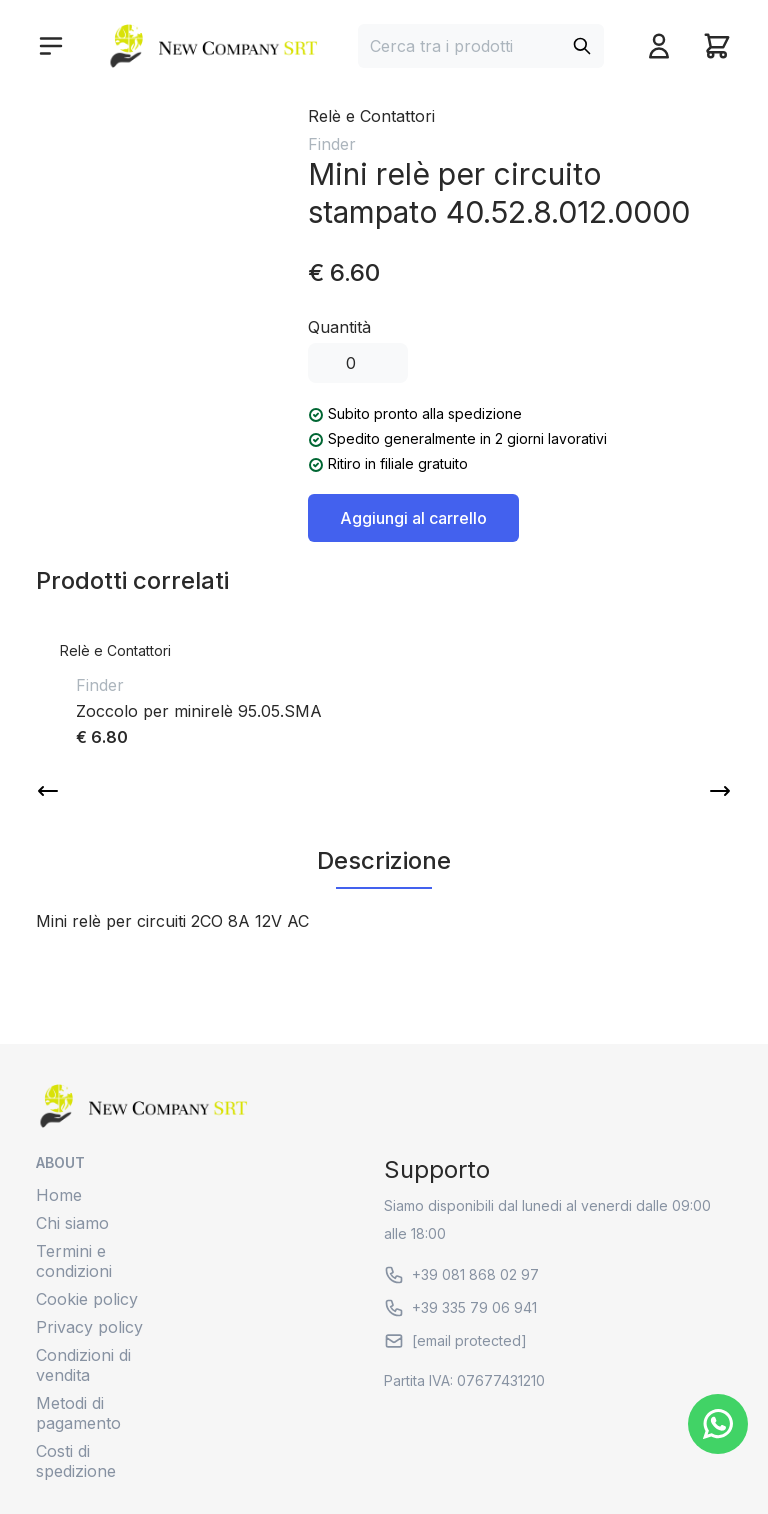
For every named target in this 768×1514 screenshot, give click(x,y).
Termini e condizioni (74, 1261)
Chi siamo (72, 1223)
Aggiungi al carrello (413, 518)
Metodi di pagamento (78, 1413)
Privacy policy (89, 1327)
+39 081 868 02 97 (461, 1275)
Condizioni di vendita (83, 1365)
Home (59, 1195)
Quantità (339, 327)
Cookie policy (87, 1299)
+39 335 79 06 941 (460, 1308)
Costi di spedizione (76, 1461)
